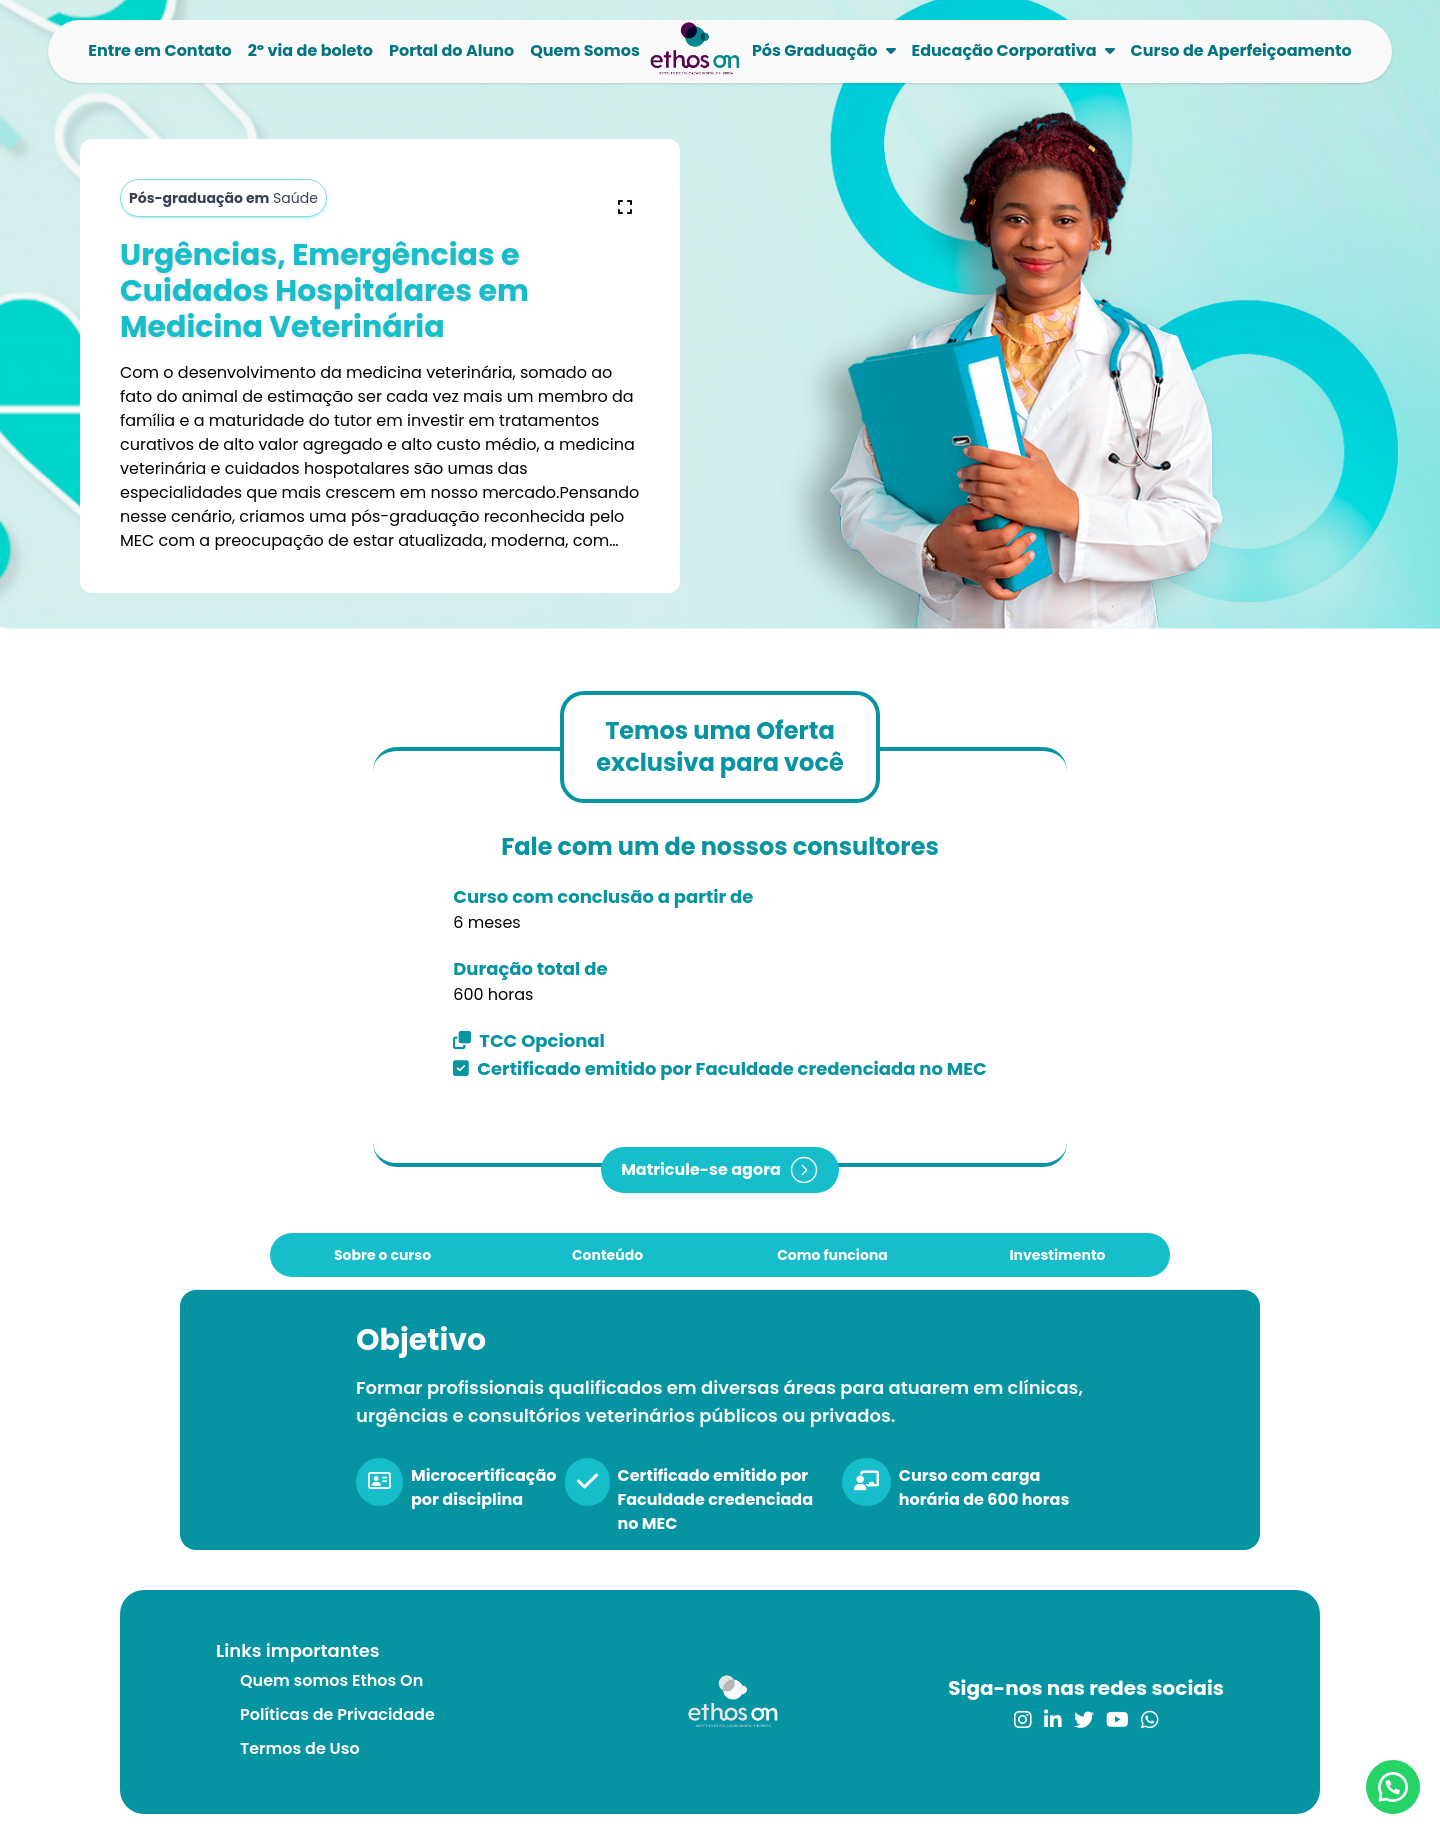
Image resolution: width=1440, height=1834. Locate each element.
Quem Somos (585, 50)
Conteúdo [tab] (607, 1255)
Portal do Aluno (451, 50)
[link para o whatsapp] (1150, 1720)
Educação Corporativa (1004, 50)
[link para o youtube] (1117, 1720)
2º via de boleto (310, 50)
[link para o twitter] (1084, 1720)
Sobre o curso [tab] (382, 1255)
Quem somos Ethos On (331, 1680)
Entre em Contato (159, 50)
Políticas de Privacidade (337, 1714)
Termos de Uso (300, 1748)
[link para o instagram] (1023, 1720)
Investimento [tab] (1057, 1255)
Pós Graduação (815, 50)
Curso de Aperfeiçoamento (1241, 50)
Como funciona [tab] (832, 1255)
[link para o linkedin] (1053, 1720)
